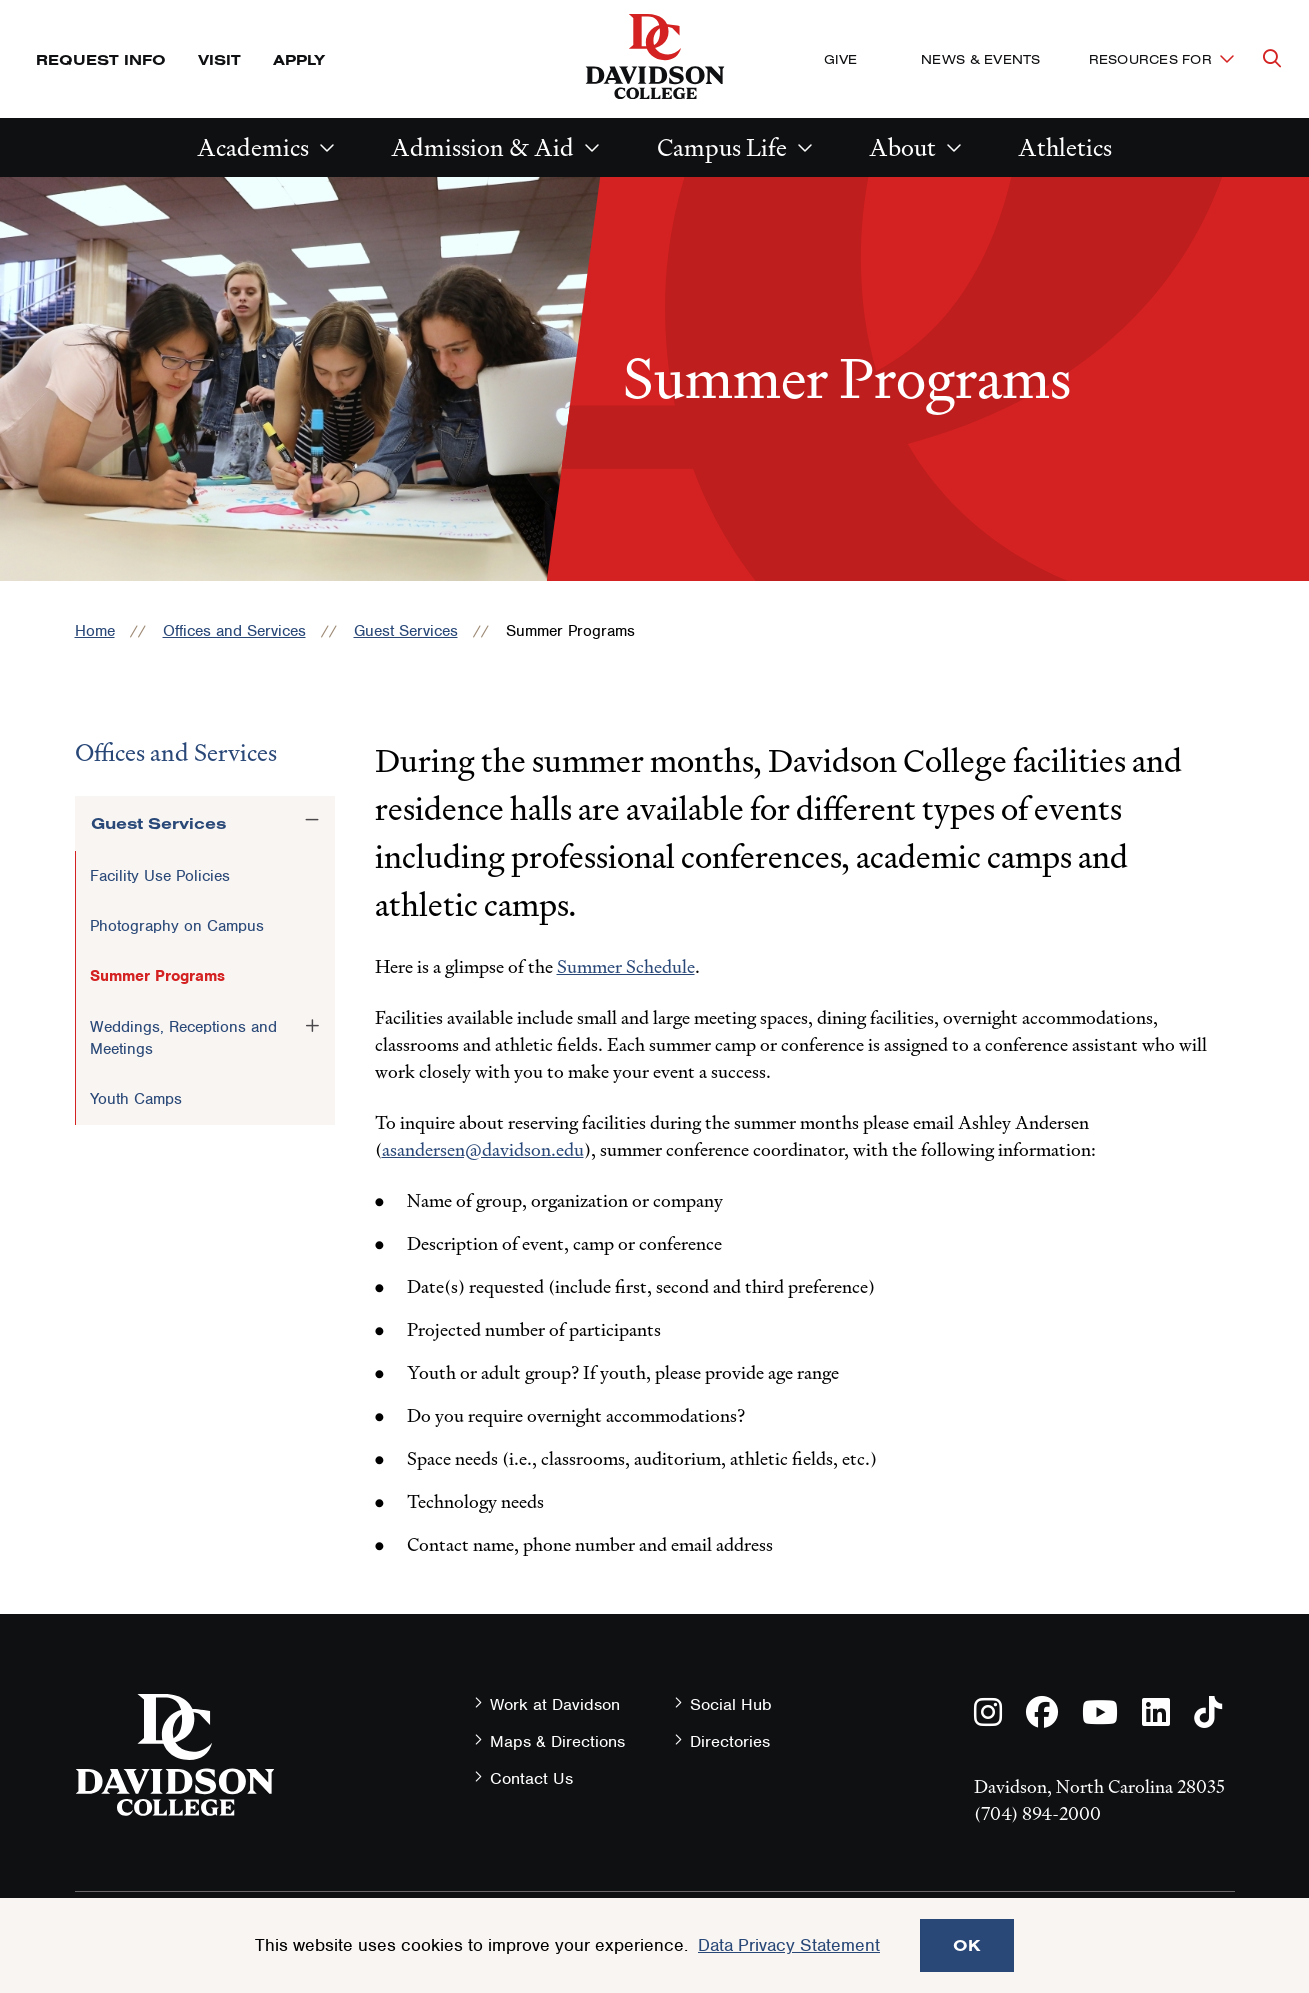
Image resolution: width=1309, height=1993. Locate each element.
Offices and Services (234, 631)
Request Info (101, 59)
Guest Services (406, 631)
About (902, 147)
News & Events (980, 59)
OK (967, 1945)
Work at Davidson (555, 1704)
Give (840, 59)
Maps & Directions (557, 1741)
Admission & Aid (482, 147)
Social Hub (731, 1704)
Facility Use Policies (160, 876)
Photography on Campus (177, 926)
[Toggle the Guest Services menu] (312, 820)
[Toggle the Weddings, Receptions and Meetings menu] (312, 1026)
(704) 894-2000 (1037, 1813)
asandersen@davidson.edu (483, 1149)
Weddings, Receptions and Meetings (183, 1038)
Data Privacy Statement (789, 1945)
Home (95, 631)
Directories (730, 1741)
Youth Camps (136, 1099)
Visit (219, 59)
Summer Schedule (626, 966)
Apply (299, 59)
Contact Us (531, 1778)
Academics (253, 147)
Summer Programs (157, 976)
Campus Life (722, 147)
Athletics (1065, 147)
